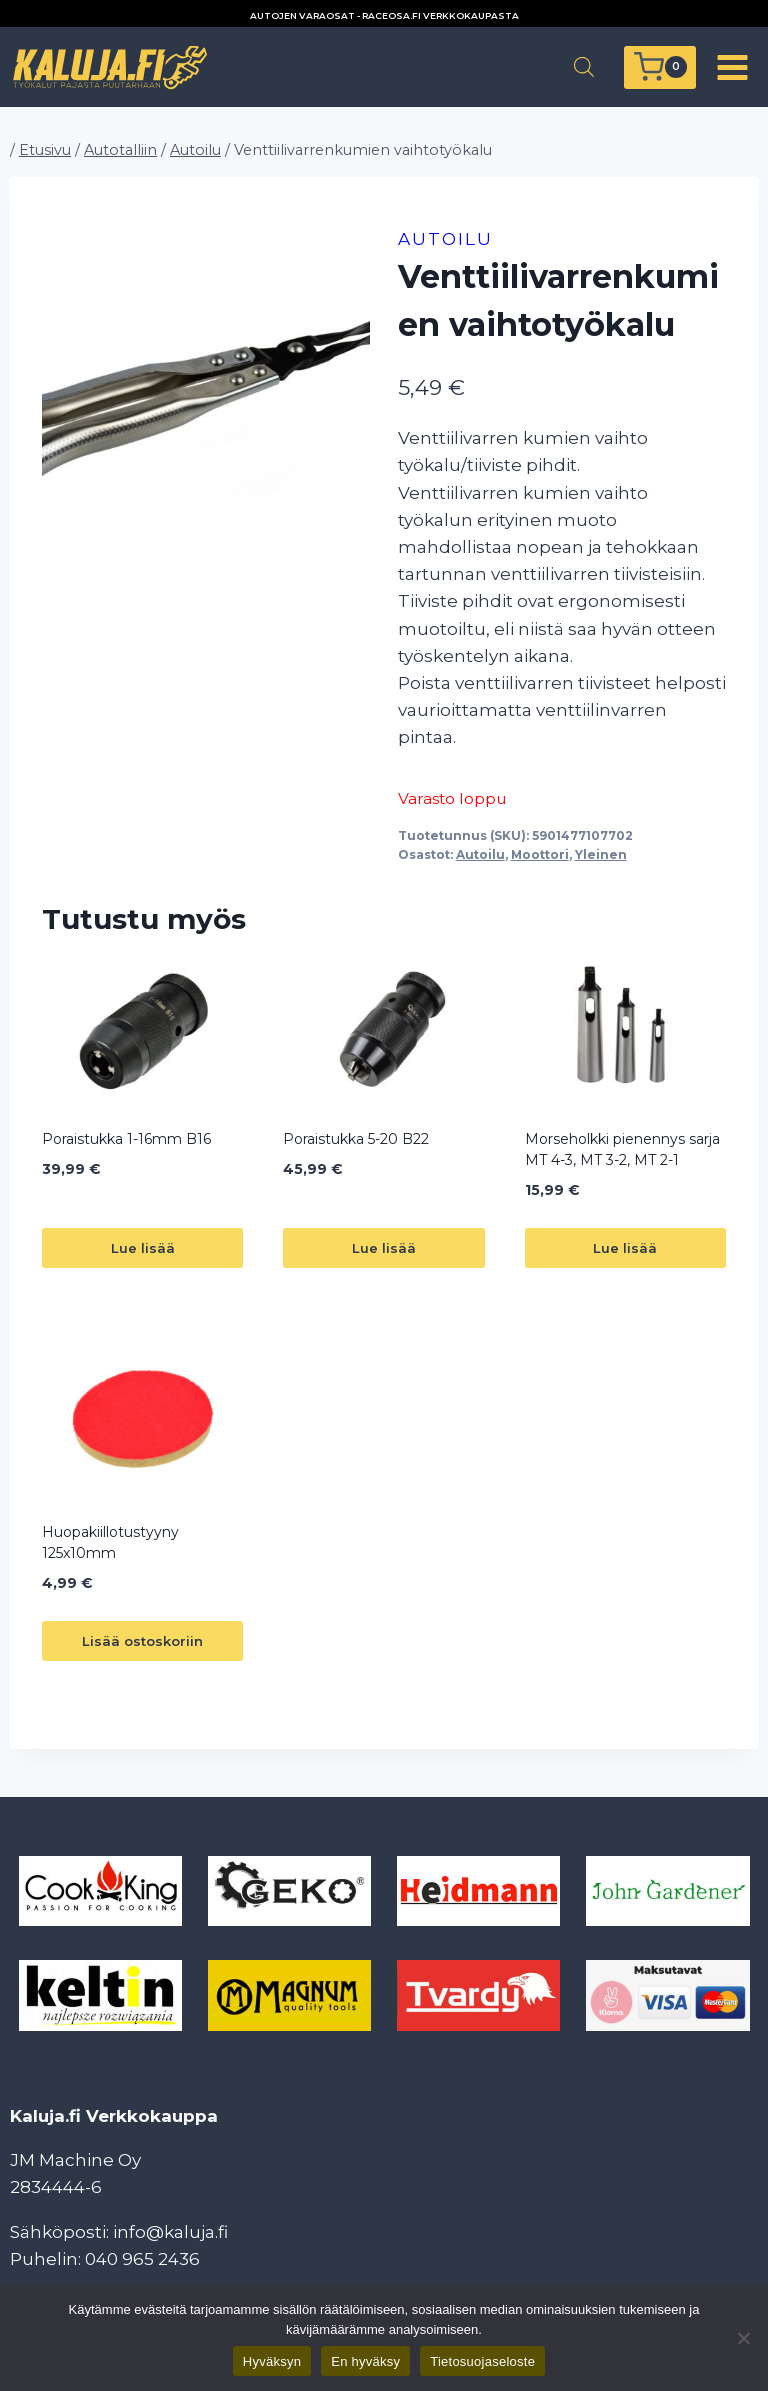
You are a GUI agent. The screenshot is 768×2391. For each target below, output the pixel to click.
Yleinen (601, 854)
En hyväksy (365, 2361)
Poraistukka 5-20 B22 (356, 1139)
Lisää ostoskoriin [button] (142, 1641)
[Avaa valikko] (732, 67)
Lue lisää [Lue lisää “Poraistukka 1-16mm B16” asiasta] (143, 1248)
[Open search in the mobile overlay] (584, 67)
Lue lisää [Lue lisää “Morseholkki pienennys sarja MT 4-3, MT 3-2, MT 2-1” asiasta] (625, 1248)
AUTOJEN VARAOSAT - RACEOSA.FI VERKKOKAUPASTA (384, 15)
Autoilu (445, 239)
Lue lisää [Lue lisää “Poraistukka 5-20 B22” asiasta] (384, 1248)
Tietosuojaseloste (482, 2361)
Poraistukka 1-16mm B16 (126, 1139)
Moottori (540, 854)
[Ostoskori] (660, 67)
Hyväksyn (272, 2361)
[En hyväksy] (743, 2338)
